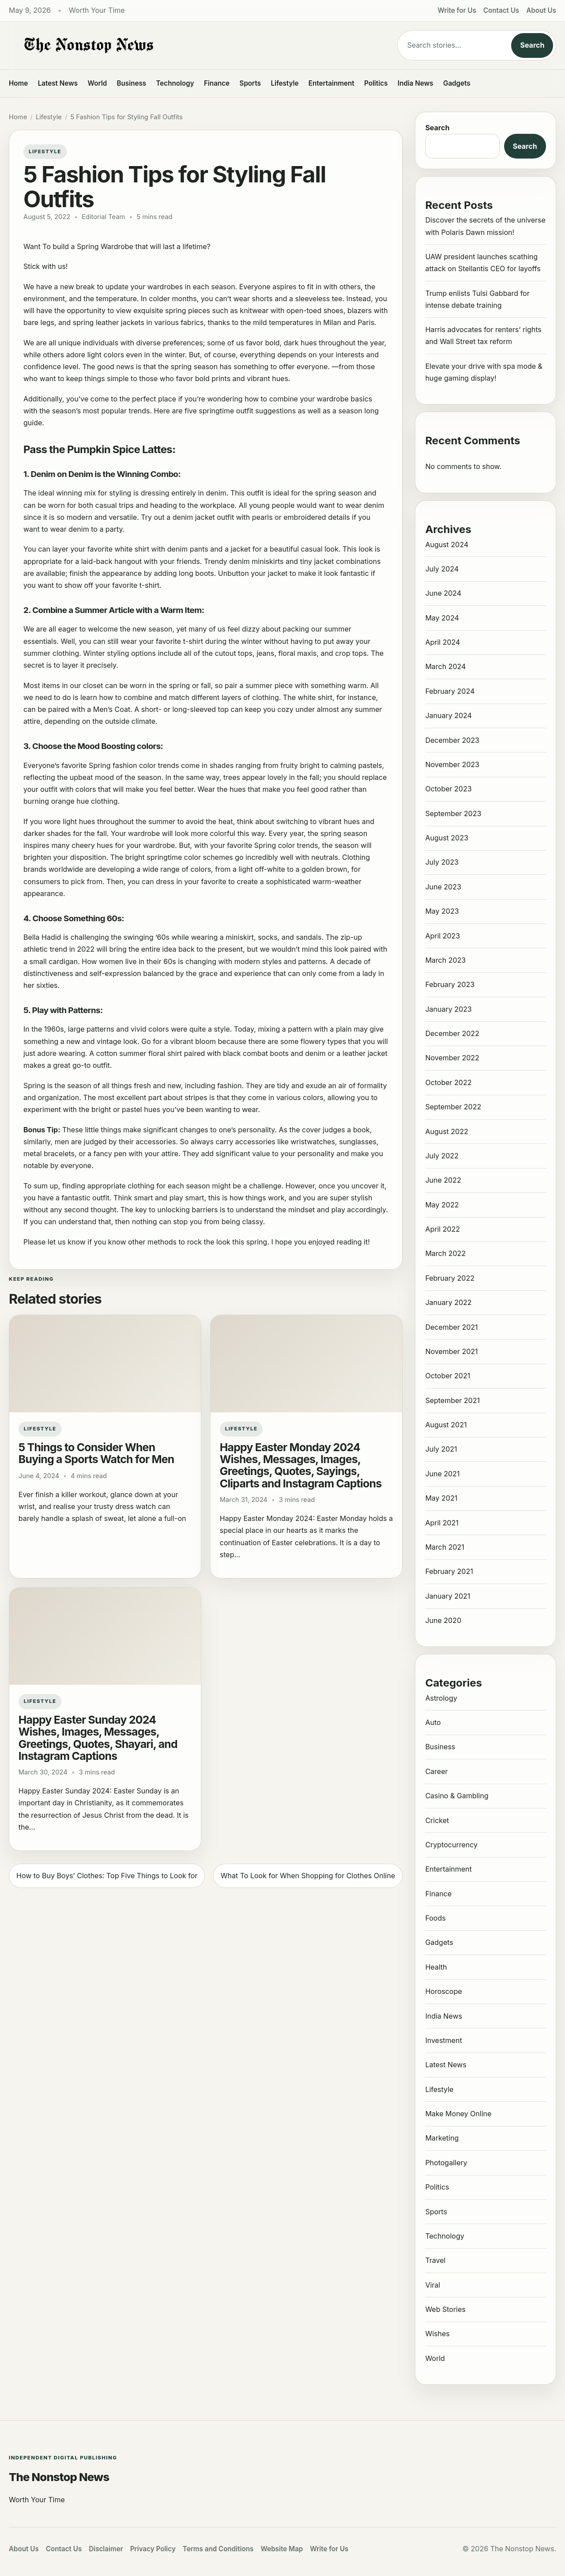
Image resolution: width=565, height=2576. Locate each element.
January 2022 (448, 1302)
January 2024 (448, 715)
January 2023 (448, 1009)
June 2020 (443, 1620)
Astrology (441, 1698)
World (97, 83)
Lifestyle (284, 83)
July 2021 (441, 1449)
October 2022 (448, 1082)
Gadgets (457, 83)
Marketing (442, 2137)
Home (18, 83)
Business (132, 83)
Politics (376, 83)
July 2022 (441, 1155)
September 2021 (452, 1400)
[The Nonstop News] (185, 45)
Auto (433, 1722)
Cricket (437, 1820)
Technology (175, 83)
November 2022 (452, 1057)
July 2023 (442, 862)
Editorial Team (103, 217)
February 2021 (449, 1571)
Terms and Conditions (218, 2549)
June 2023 (443, 886)
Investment (443, 2040)
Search (532, 45)
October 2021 (447, 1375)
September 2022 (453, 1106)
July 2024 (442, 568)
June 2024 (443, 593)
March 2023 (445, 960)
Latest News (58, 83)
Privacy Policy (153, 2549)
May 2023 (442, 911)
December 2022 (452, 1033)
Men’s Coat (111, 709)
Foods (435, 1918)
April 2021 (441, 1522)
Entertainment (331, 83)
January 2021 (447, 1596)
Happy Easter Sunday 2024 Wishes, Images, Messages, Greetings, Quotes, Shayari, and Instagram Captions (98, 1738)
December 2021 (451, 1327)
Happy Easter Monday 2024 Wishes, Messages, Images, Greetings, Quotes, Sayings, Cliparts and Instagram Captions (300, 1465)
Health (436, 1967)
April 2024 (442, 642)
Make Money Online (458, 2113)
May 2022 (442, 1204)
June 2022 (443, 1180)
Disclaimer (106, 2549)
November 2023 (452, 764)
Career (436, 1771)
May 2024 (442, 617)
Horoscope (443, 1991)
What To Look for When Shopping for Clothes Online (308, 1875)
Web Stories (445, 2309)
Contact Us (501, 10)
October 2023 (448, 788)
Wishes (437, 2333)
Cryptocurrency (451, 1844)
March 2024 (445, 666)
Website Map (281, 2549)
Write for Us (457, 10)
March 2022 (445, 1253)
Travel (435, 2260)
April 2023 (442, 935)
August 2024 (446, 544)
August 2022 (446, 1131)
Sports (250, 83)
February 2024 (450, 691)
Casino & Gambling (456, 1795)
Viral (432, 2285)
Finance (217, 83)
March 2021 (444, 1547)
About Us (541, 10)
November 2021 (451, 1351)
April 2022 (442, 1229)
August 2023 (446, 837)
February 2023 (450, 984)
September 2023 (453, 813)
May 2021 (441, 1498)
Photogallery (446, 2162)
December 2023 (452, 740)
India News (415, 83)
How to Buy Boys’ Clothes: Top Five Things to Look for (106, 1875)
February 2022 (450, 1278)
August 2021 (446, 1424)
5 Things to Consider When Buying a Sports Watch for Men (96, 1453)
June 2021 (442, 1473)
